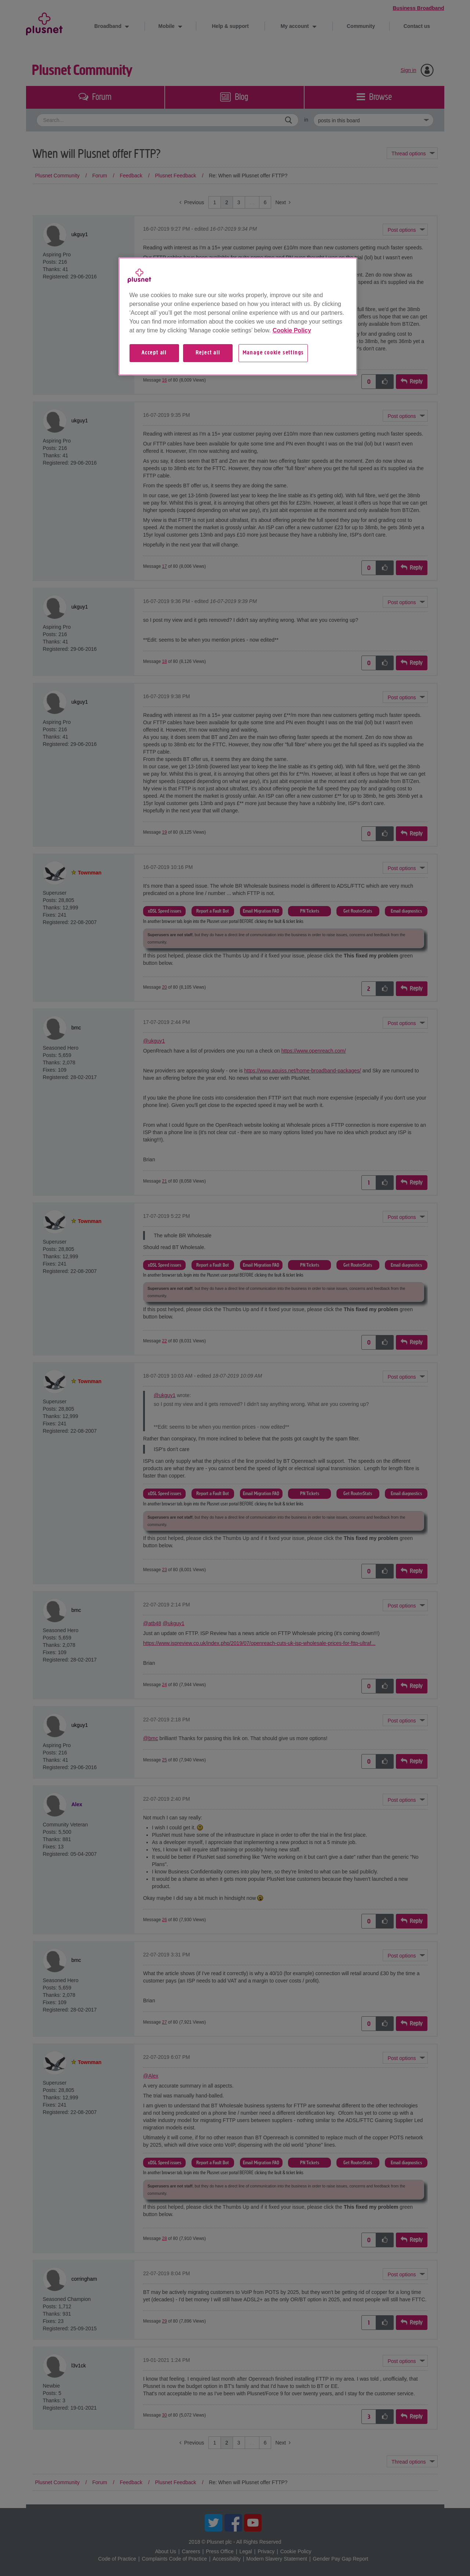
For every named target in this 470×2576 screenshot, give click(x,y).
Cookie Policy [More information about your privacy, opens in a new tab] (292, 330)
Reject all (208, 353)
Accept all (154, 353)
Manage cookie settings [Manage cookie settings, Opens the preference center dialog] (273, 353)
